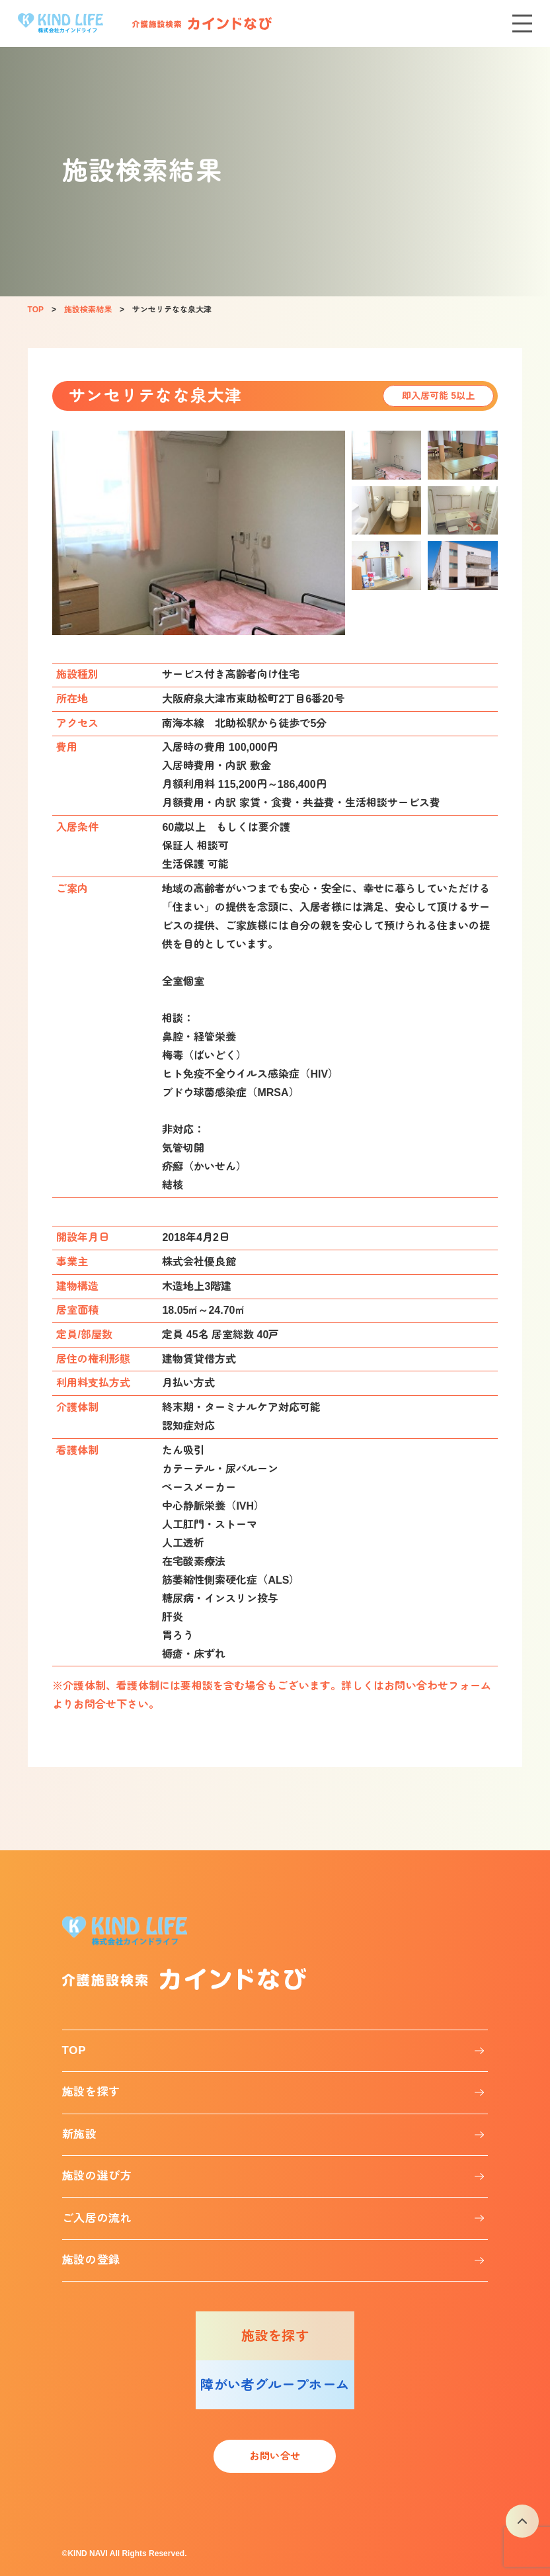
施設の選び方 (97, 2176)
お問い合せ (275, 2456)
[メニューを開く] (522, 23)
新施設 (79, 2134)
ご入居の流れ (97, 2218)
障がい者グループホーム (275, 2385)
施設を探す (91, 2092)
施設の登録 (91, 2260)
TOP (74, 2050)
